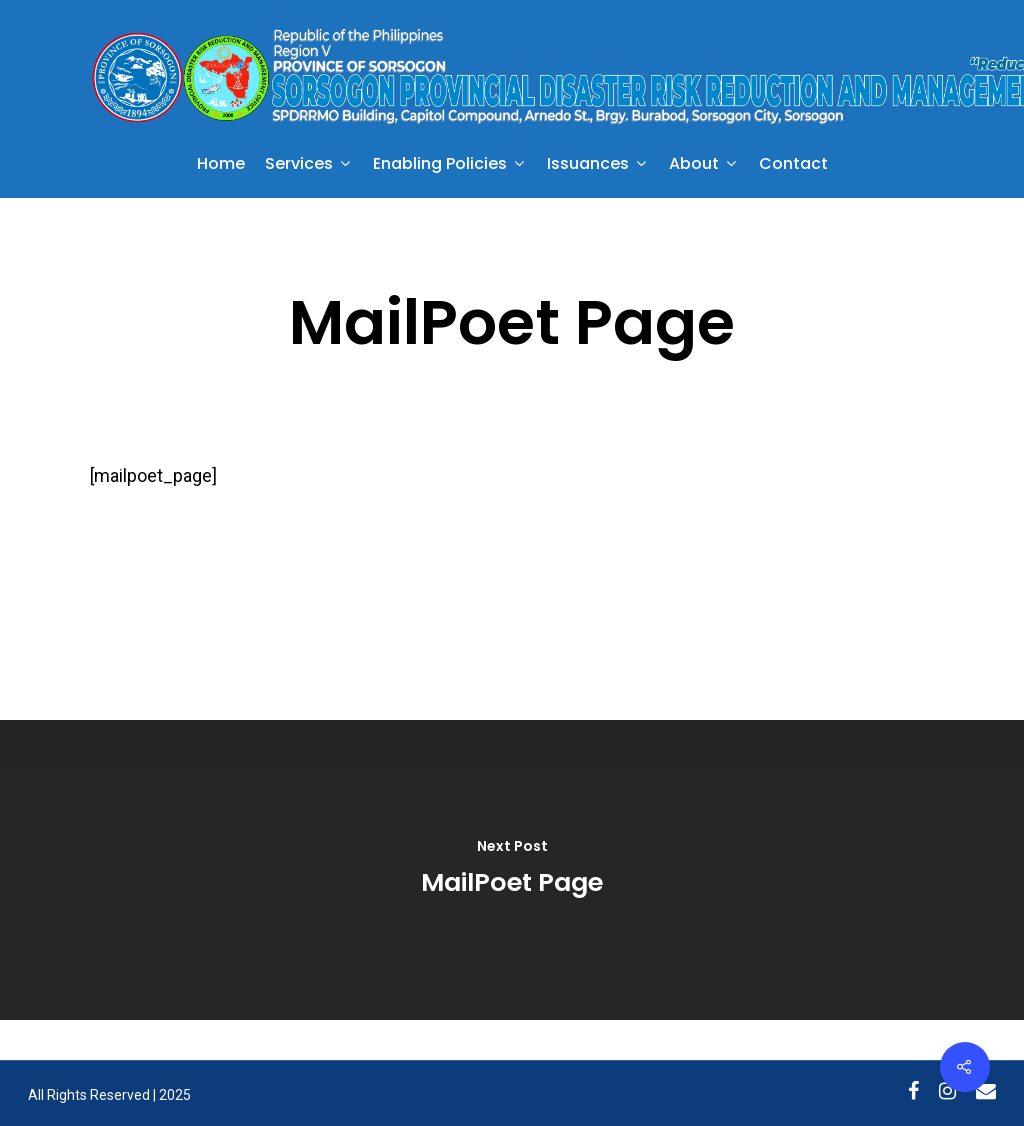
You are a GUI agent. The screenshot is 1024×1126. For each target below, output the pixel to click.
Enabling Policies (448, 165)
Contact (793, 165)
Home (221, 165)
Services (307, 165)
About (702, 165)
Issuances (596, 165)
